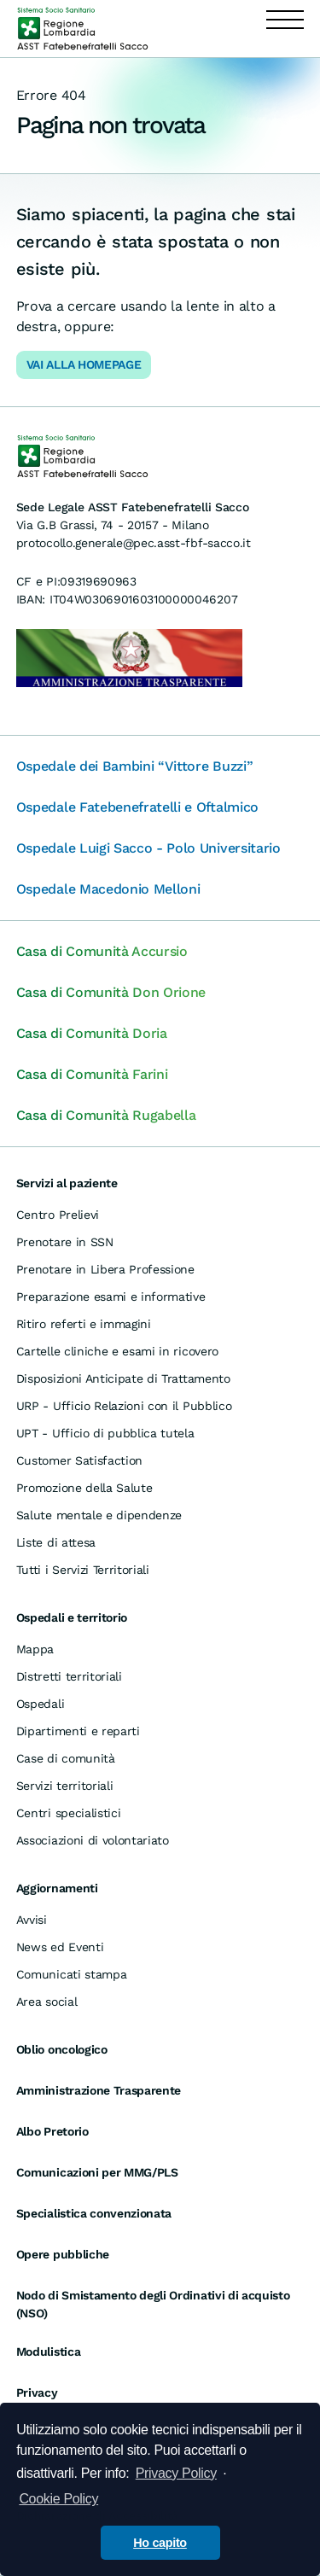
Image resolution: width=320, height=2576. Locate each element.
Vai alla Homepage (84, 364)
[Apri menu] (285, 29)
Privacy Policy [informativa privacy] (176, 2473)
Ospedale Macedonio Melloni (108, 889)
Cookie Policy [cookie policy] (58, 2498)
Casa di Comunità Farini (92, 1074)
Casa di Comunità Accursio (102, 951)
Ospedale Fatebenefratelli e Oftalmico (137, 807)
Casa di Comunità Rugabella (106, 1115)
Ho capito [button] (160, 2543)
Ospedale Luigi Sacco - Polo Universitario (148, 848)
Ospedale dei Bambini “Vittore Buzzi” (134, 766)
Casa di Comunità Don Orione (111, 992)
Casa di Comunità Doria (91, 1033)
